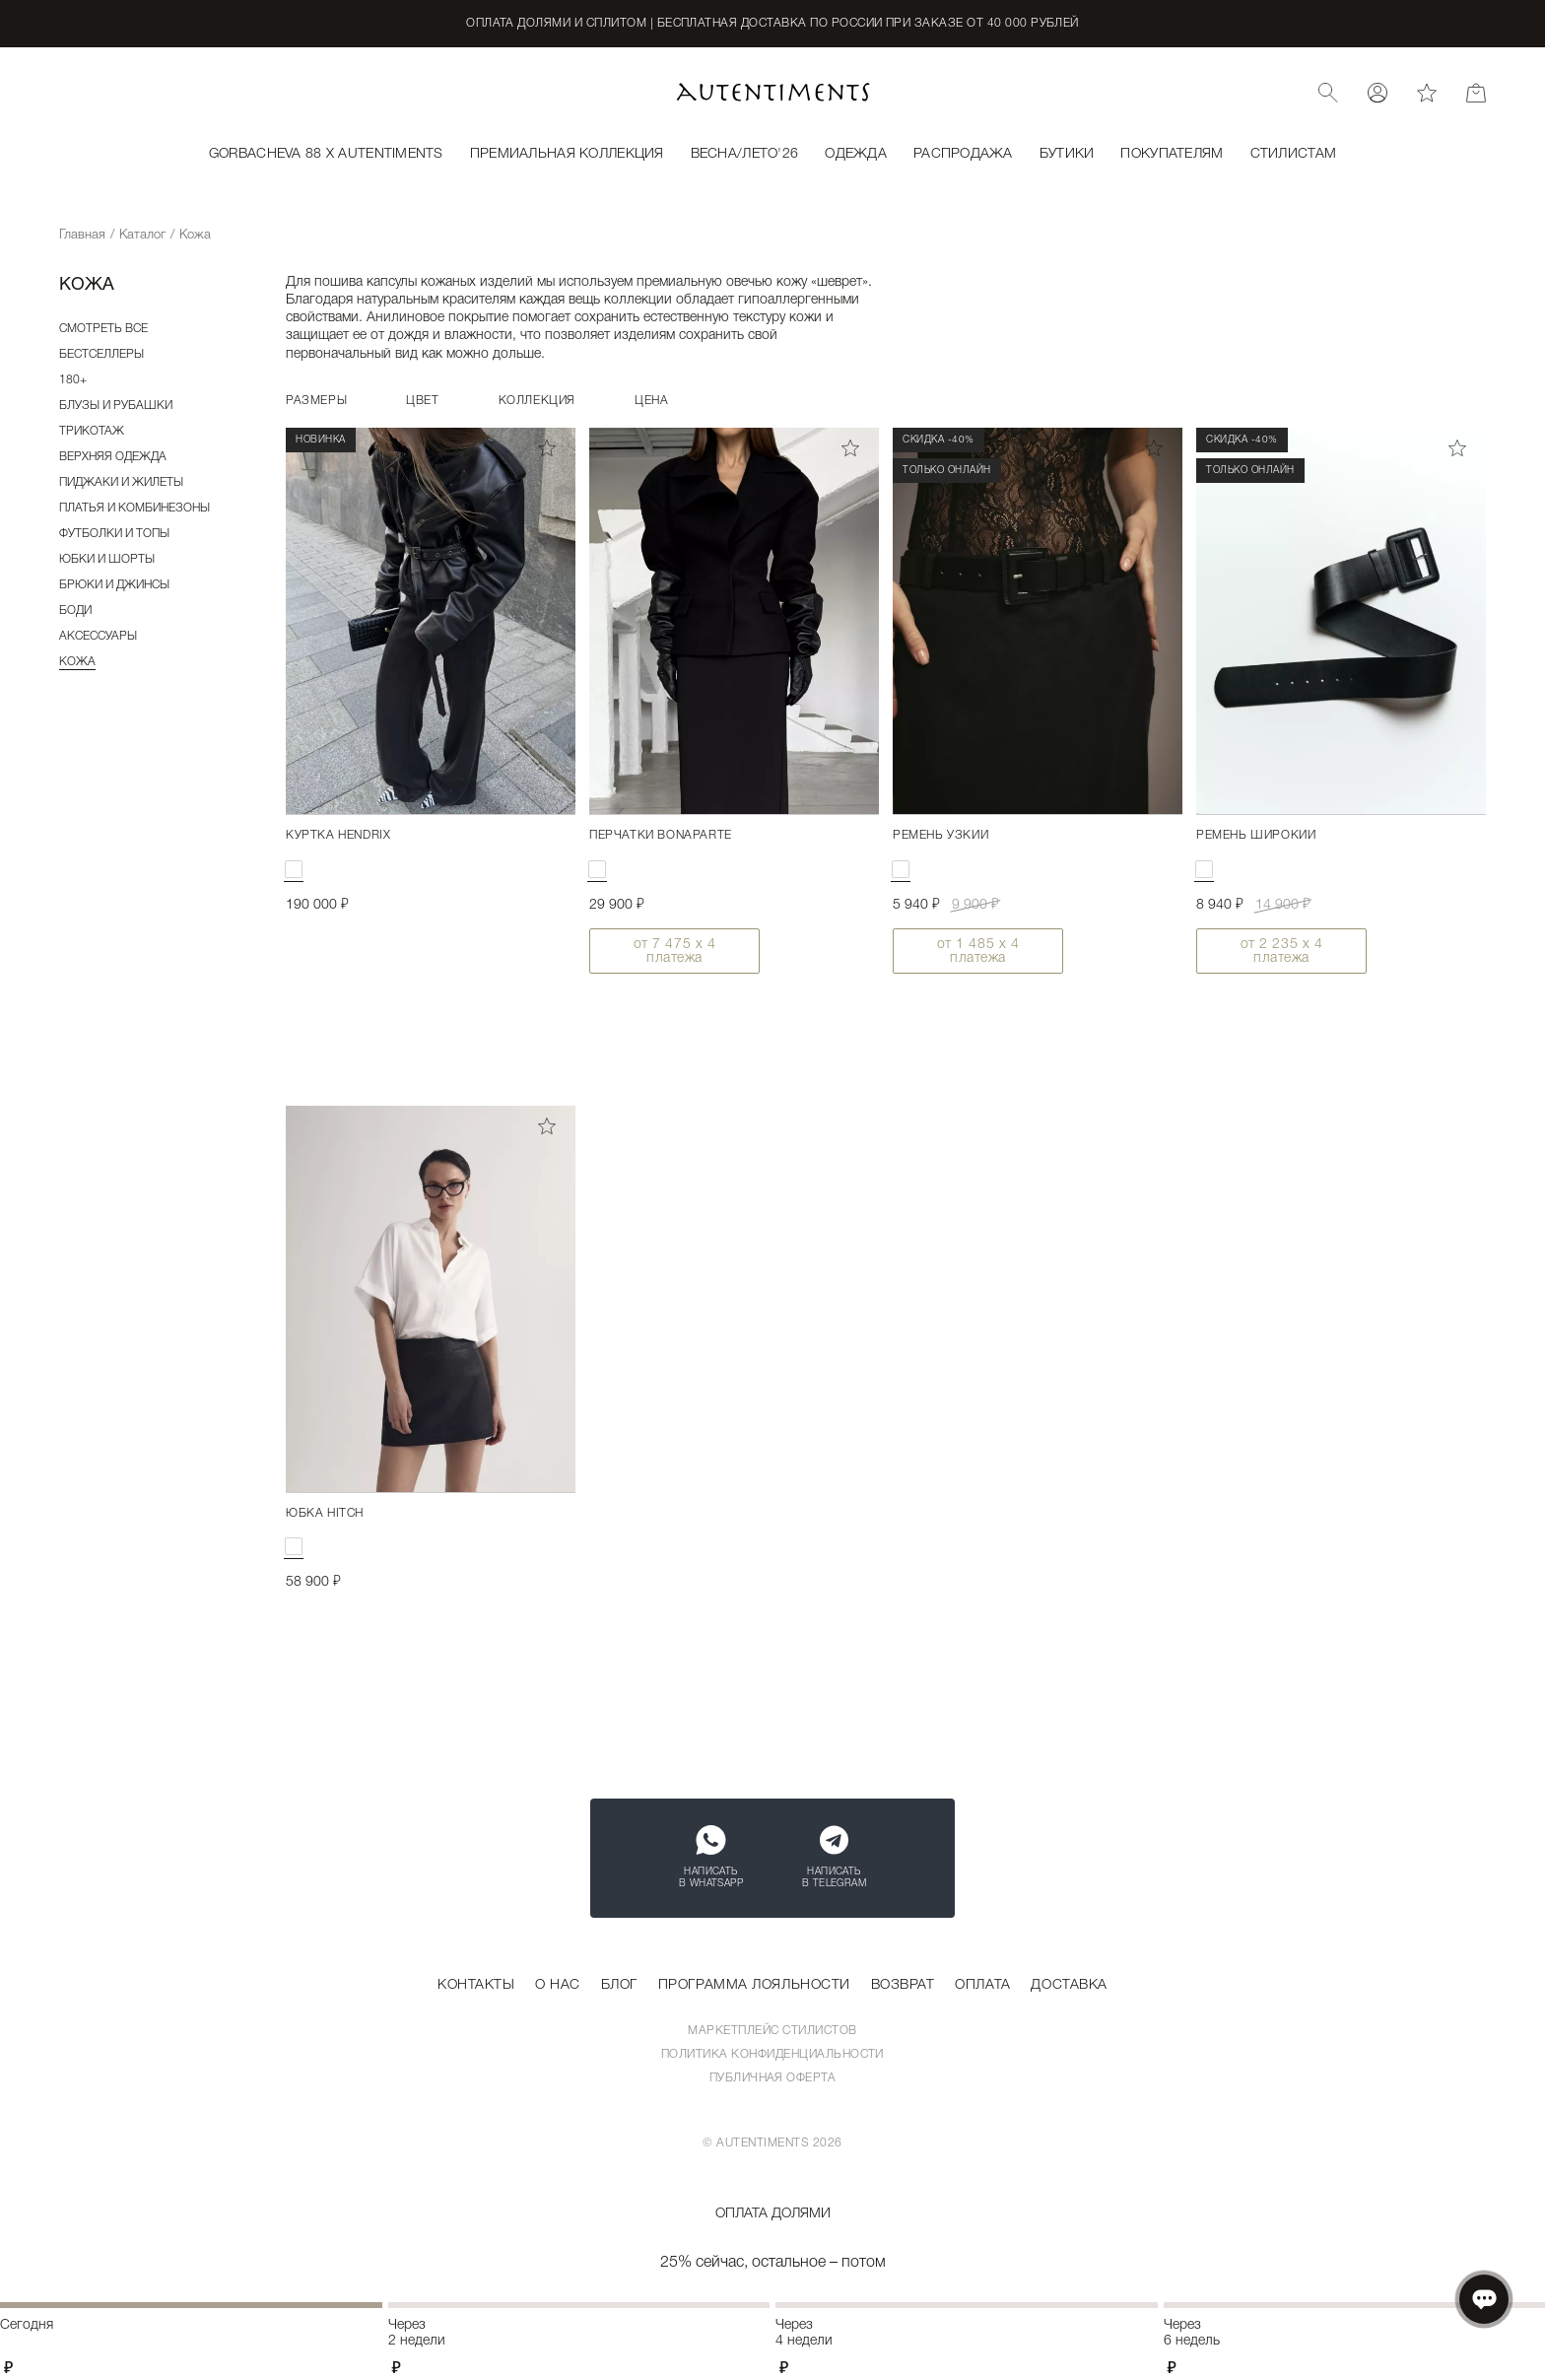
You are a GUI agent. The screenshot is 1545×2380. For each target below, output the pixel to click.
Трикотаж (91, 431)
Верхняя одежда (113, 456)
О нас (557, 1985)
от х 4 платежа (675, 951)
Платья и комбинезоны (134, 508)
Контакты (475, 1985)
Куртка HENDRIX (338, 835)
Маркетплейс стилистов (772, 2030)
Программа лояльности (754, 1985)
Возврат (903, 1985)
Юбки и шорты (107, 559)
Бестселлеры (101, 354)
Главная (82, 235)
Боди (75, 610)
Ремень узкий (940, 835)
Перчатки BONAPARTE (660, 835)
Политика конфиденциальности (772, 2054)
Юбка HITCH (325, 1513)
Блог (619, 1985)
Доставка (1069, 1985)
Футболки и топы (114, 533)
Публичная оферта (773, 2078)
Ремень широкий (1255, 835)
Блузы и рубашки (115, 405)
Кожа (77, 661)
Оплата (982, 1985)
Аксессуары (98, 636)
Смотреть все (103, 328)
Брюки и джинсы (114, 584)
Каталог (142, 235)
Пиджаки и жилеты (121, 482)
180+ (73, 379)
